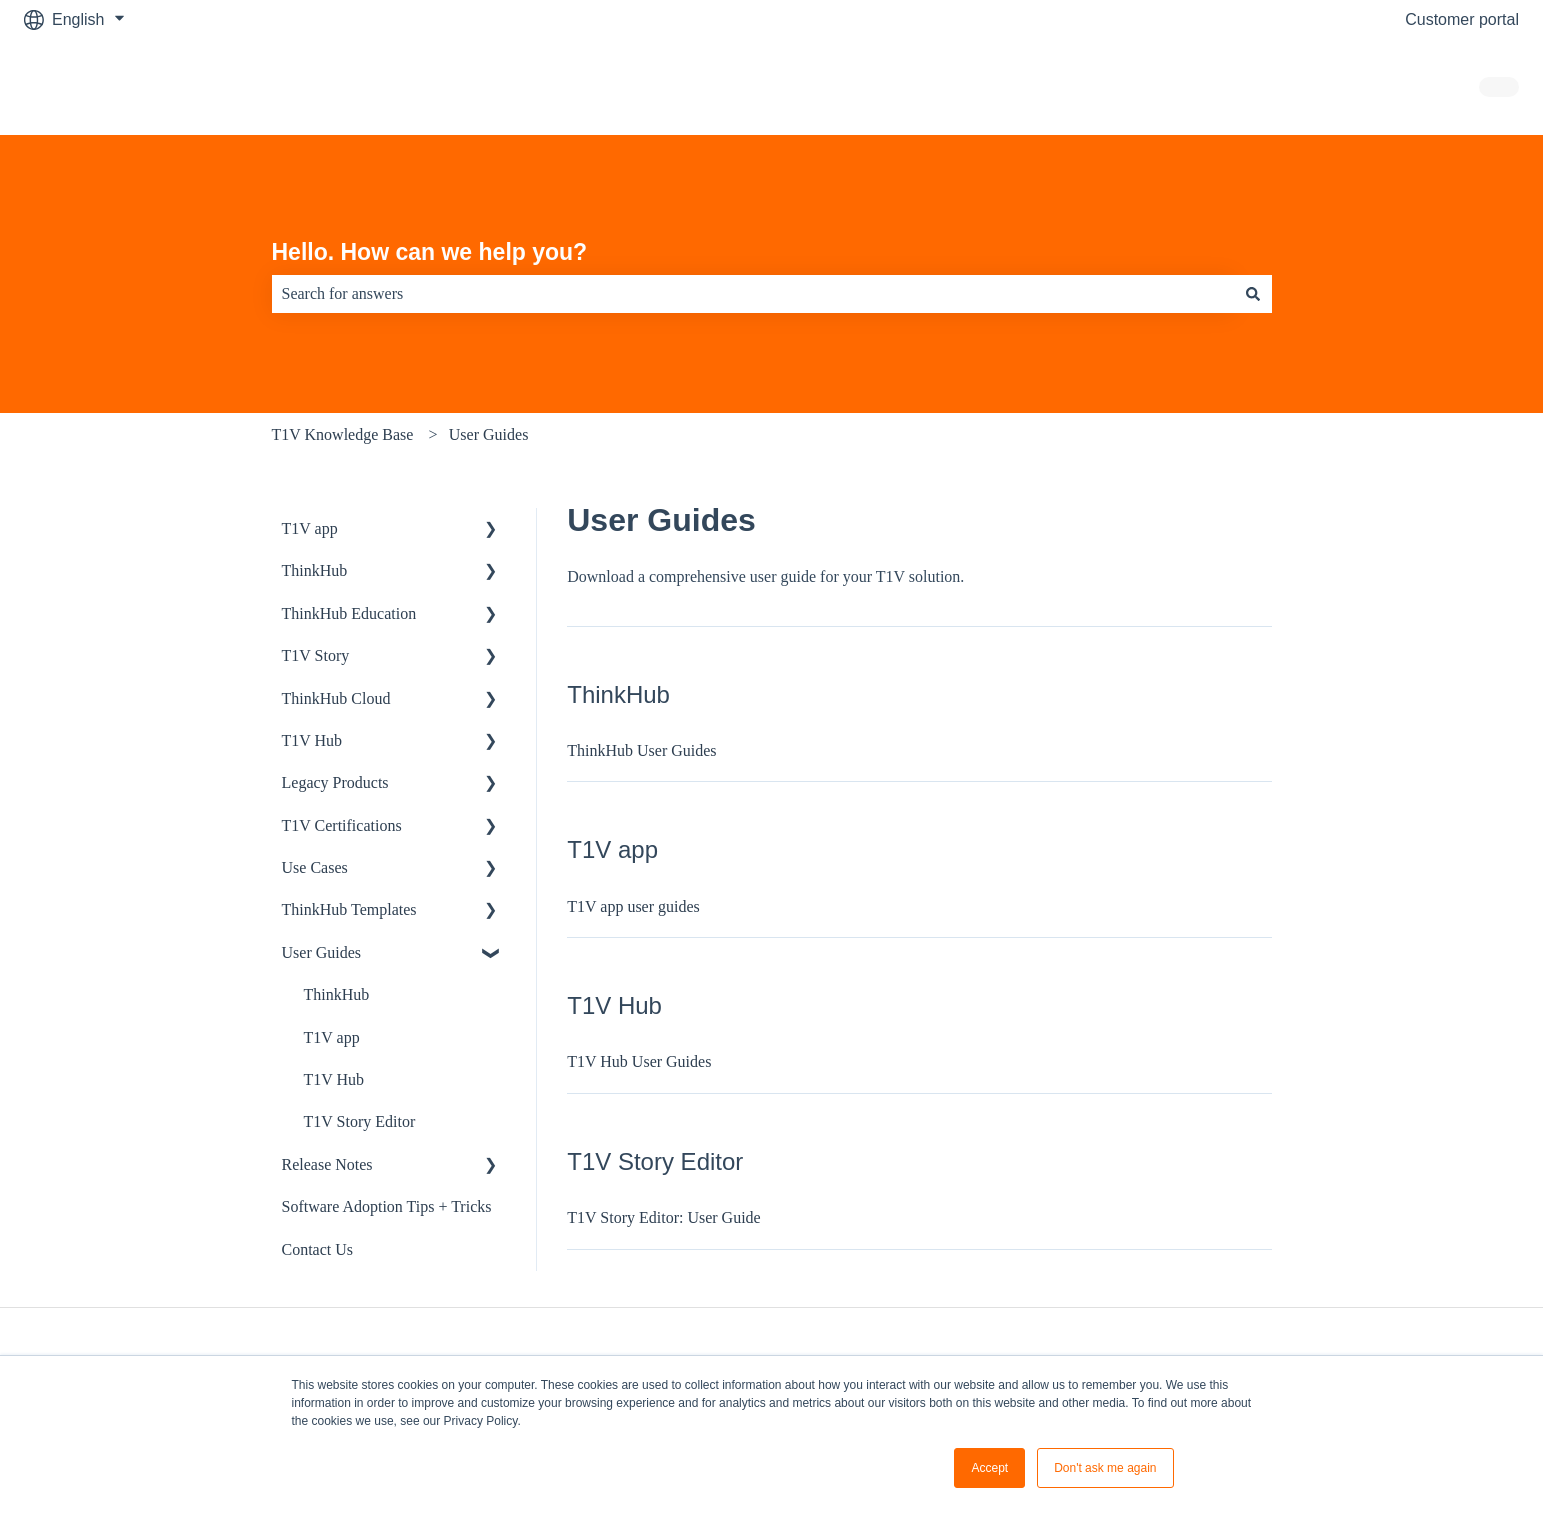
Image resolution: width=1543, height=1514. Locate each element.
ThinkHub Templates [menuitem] (349, 909)
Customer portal (1462, 19)
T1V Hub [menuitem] (312, 740)
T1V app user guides (633, 906)
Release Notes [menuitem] (327, 1164)
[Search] (1253, 294)
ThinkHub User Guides (641, 750)
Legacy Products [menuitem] (335, 782)
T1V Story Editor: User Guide (663, 1217)
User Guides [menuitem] (322, 952)
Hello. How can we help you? (430, 252)
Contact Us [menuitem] (318, 1249)
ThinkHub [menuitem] (315, 570)
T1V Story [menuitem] (316, 655)
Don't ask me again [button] (1105, 1468)
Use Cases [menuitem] (315, 867)
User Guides (489, 434)
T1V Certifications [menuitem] (342, 825)
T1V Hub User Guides (639, 1061)
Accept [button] (989, 1468)
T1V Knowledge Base (343, 434)
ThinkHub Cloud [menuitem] (336, 698)
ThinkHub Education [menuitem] (349, 613)
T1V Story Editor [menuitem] (360, 1121)
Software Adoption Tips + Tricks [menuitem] (387, 1206)
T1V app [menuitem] (310, 528)
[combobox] (753, 294)
